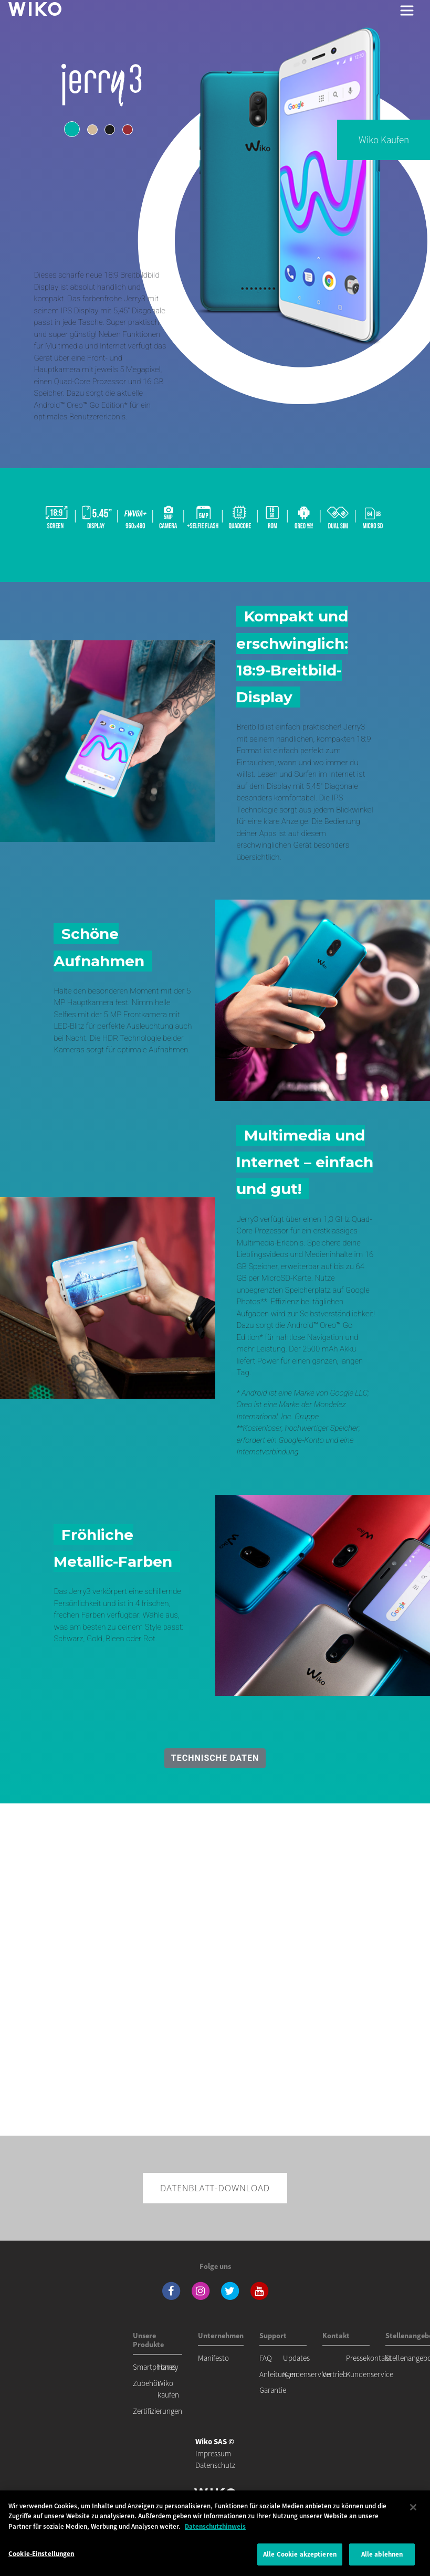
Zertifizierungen (157, 2411)
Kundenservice (306, 2374)
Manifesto (213, 2358)
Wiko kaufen (384, 139)
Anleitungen (278, 2374)
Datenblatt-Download (215, 2188)
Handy (168, 2367)
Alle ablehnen (382, 2554)
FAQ (265, 2358)
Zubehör (146, 2383)
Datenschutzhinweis (215, 2526)
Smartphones (154, 2367)
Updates (296, 2358)
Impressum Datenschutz (215, 2453)
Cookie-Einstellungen (41, 2553)
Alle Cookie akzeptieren (300, 2554)
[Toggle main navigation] (407, 10)
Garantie (272, 2390)
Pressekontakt (368, 2358)
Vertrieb (334, 2374)
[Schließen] (413, 2507)
